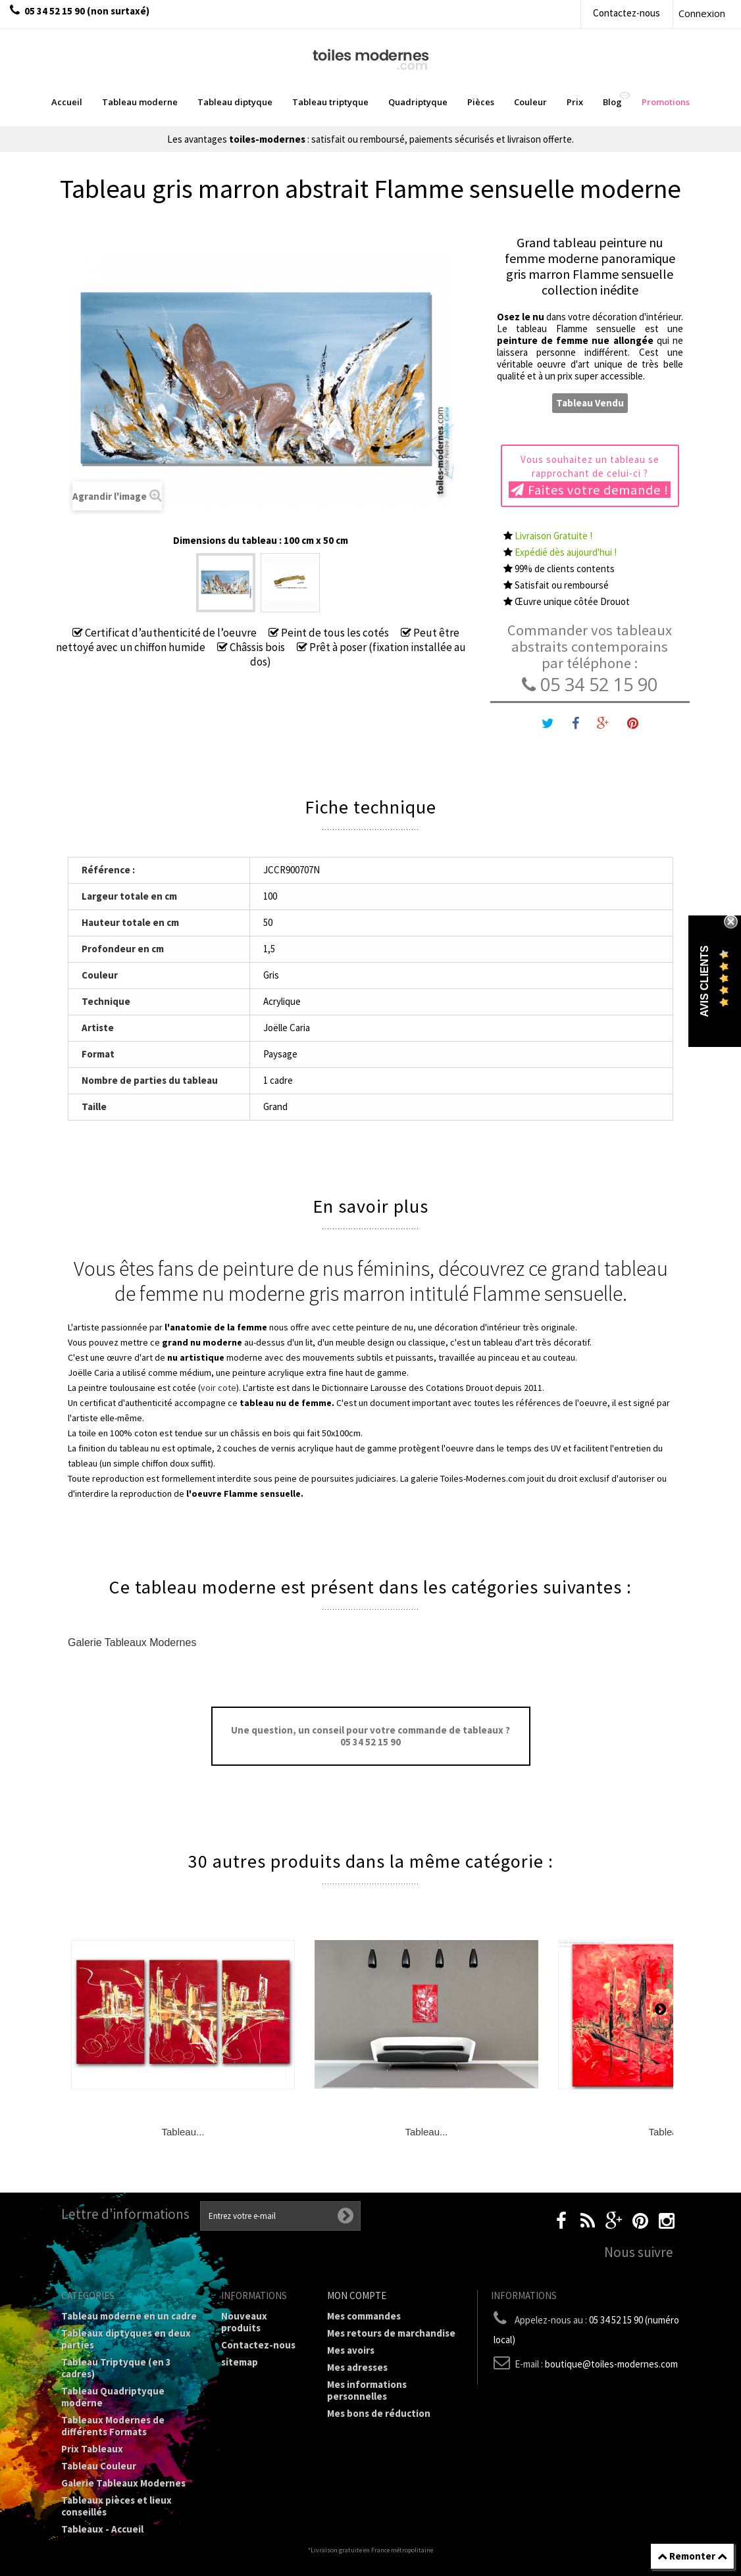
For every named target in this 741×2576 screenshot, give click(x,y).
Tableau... (182, 2131)
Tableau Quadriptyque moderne (113, 2397)
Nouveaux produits (244, 2322)
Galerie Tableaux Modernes (132, 1642)
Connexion (701, 13)
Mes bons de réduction (378, 2413)
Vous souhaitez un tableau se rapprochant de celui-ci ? (590, 475)
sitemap (239, 2362)
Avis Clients (704, 981)
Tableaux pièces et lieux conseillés (116, 2506)
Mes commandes (364, 2316)
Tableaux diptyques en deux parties (126, 2339)
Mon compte (356, 2295)
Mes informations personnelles (367, 2390)
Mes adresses (357, 2367)
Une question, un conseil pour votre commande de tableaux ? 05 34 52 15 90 (370, 1736)
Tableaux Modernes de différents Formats (113, 2426)
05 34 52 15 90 (589, 684)
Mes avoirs (350, 2350)
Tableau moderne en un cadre (129, 2316)
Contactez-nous (626, 13)
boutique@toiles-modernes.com (611, 2364)
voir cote (218, 1388)
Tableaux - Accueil (102, 2529)
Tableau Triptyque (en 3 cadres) (116, 2368)
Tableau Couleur (98, 2466)
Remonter (692, 2556)
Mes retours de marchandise (391, 2333)
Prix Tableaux (92, 2448)
